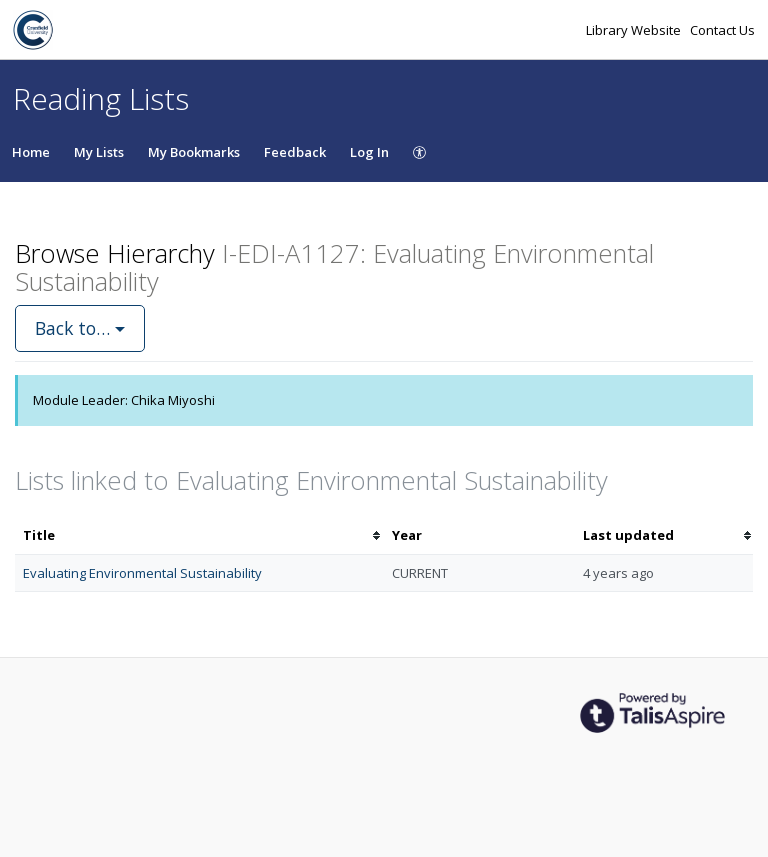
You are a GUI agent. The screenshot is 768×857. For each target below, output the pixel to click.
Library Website (635, 30)
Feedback (295, 152)
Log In (369, 152)
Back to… (80, 328)
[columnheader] (199, 535)
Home (31, 152)
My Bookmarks (194, 152)
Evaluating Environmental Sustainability (142, 573)
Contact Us (722, 30)
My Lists (99, 152)
